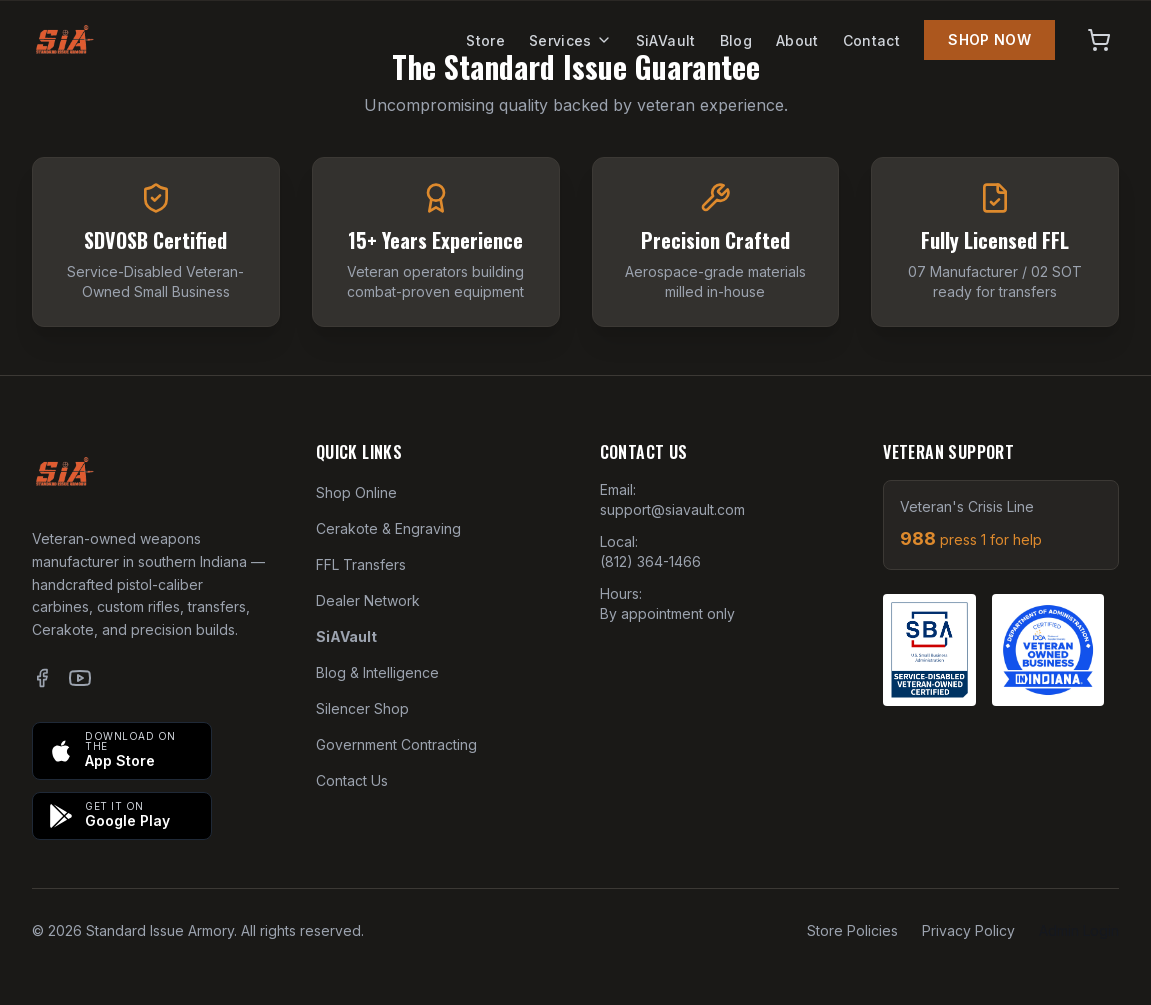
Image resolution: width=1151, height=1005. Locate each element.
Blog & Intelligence (377, 672)
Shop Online (356, 492)
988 (971, 538)
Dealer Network (368, 600)
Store (485, 40)
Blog (736, 40)
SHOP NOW (989, 39)
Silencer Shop (362, 708)
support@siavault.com (672, 509)
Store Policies (852, 930)
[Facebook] (42, 678)
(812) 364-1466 (650, 561)
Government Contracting (396, 744)
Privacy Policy (968, 930)
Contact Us (352, 780)
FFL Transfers (361, 564)
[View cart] (1099, 40)
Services (570, 40)
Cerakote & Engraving (388, 528)
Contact (871, 40)
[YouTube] (80, 678)
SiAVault (666, 40)
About (797, 40)
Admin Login (1079, 930)
